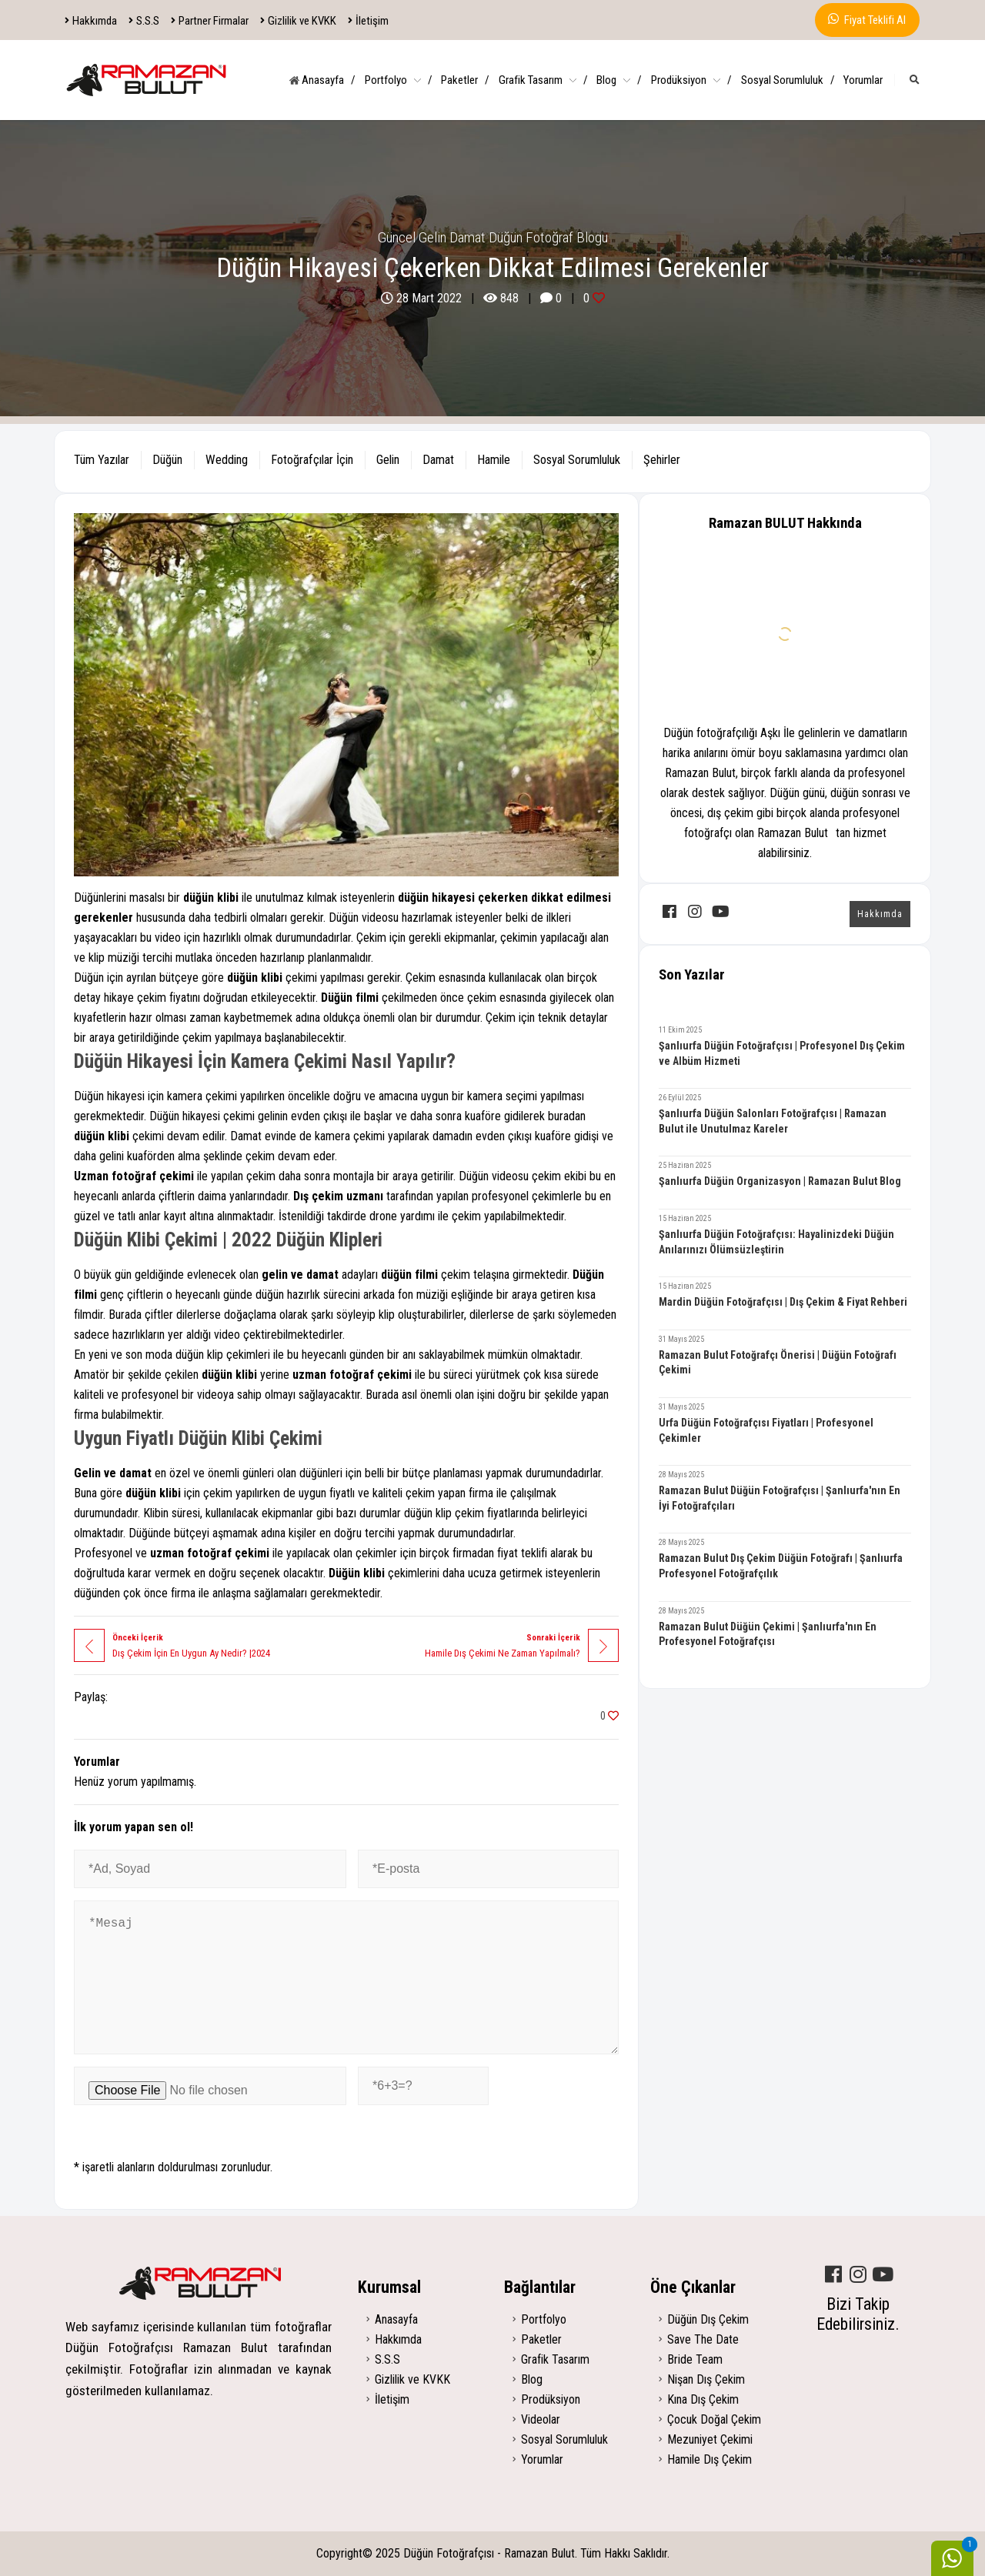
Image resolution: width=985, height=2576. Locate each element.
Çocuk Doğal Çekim (714, 2419)
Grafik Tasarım (543, 80)
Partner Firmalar (210, 21)
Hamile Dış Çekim (709, 2459)
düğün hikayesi (436, 897)
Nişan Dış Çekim (706, 2379)
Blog (619, 80)
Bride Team (695, 2359)
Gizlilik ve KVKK (298, 21)
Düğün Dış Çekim (708, 2319)
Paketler (465, 80)
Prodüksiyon (691, 80)
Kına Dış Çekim (703, 2399)
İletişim (369, 21)
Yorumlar (863, 80)
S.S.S (144, 21)
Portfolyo (398, 80)
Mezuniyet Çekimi (710, 2439)
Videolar (540, 2419)
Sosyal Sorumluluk (788, 80)
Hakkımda (91, 21)
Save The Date (703, 2339)
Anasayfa (322, 80)
